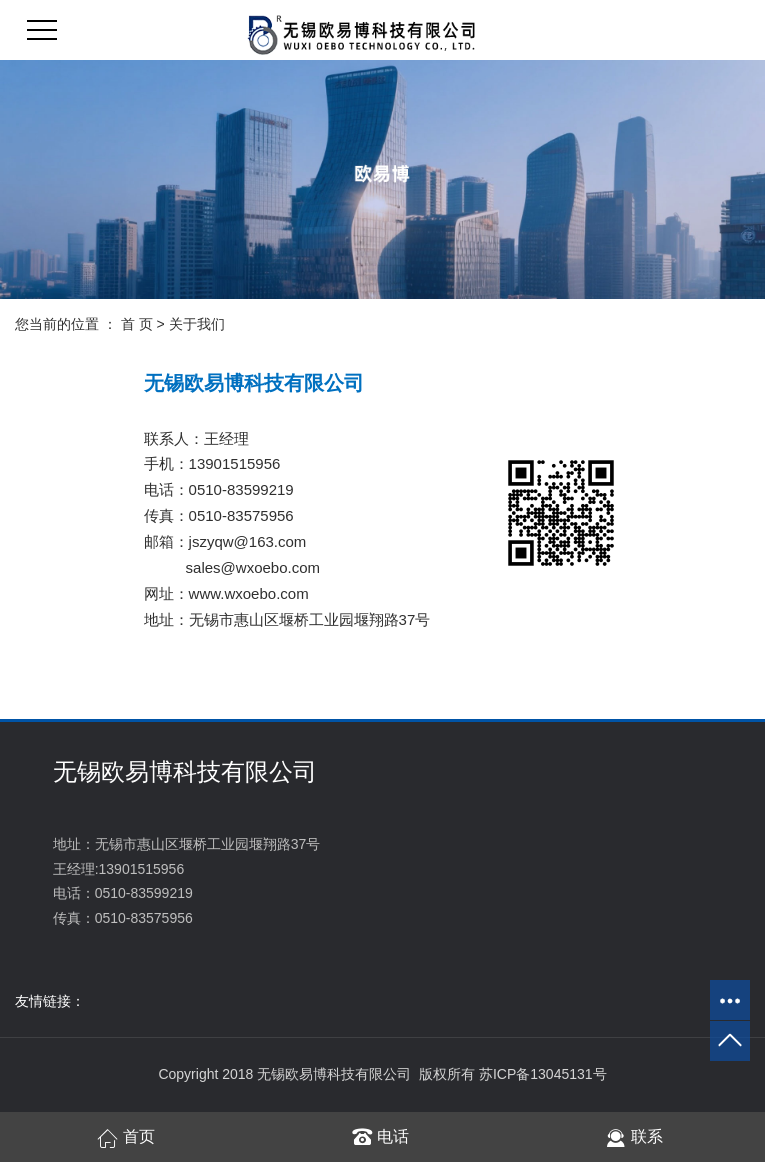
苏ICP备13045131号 (543, 1074)
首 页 (137, 324)
